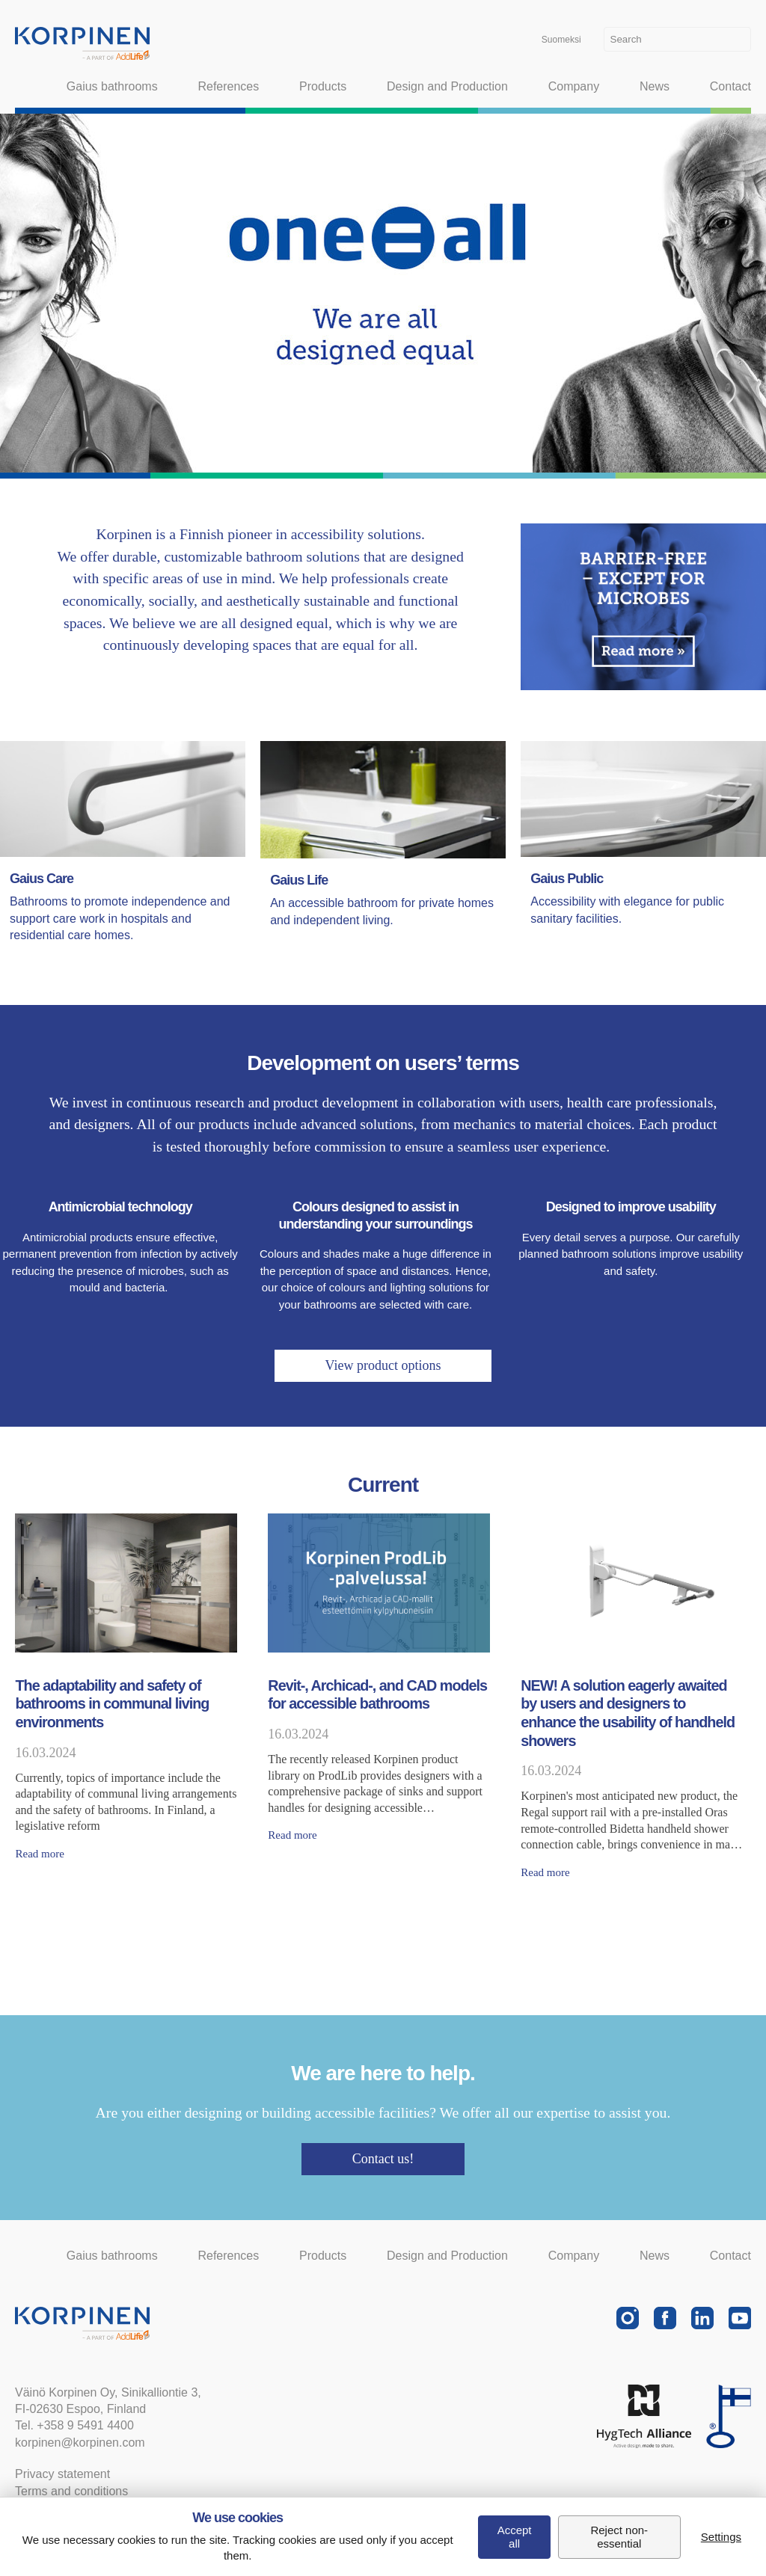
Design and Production (447, 86)
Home (24, 87)
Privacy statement (62, 2474)
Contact (730, 86)
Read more (39, 1854)
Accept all (514, 2537)
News (655, 86)
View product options (383, 1365)
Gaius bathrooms (112, 86)
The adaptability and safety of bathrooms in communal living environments (112, 1703)
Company (573, 86)
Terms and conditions (71, 2491)
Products (322, 86)
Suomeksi (561, 39)
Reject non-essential (619, 2537)
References (228, 86)
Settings (721, 2536)
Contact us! (383, 2158)
